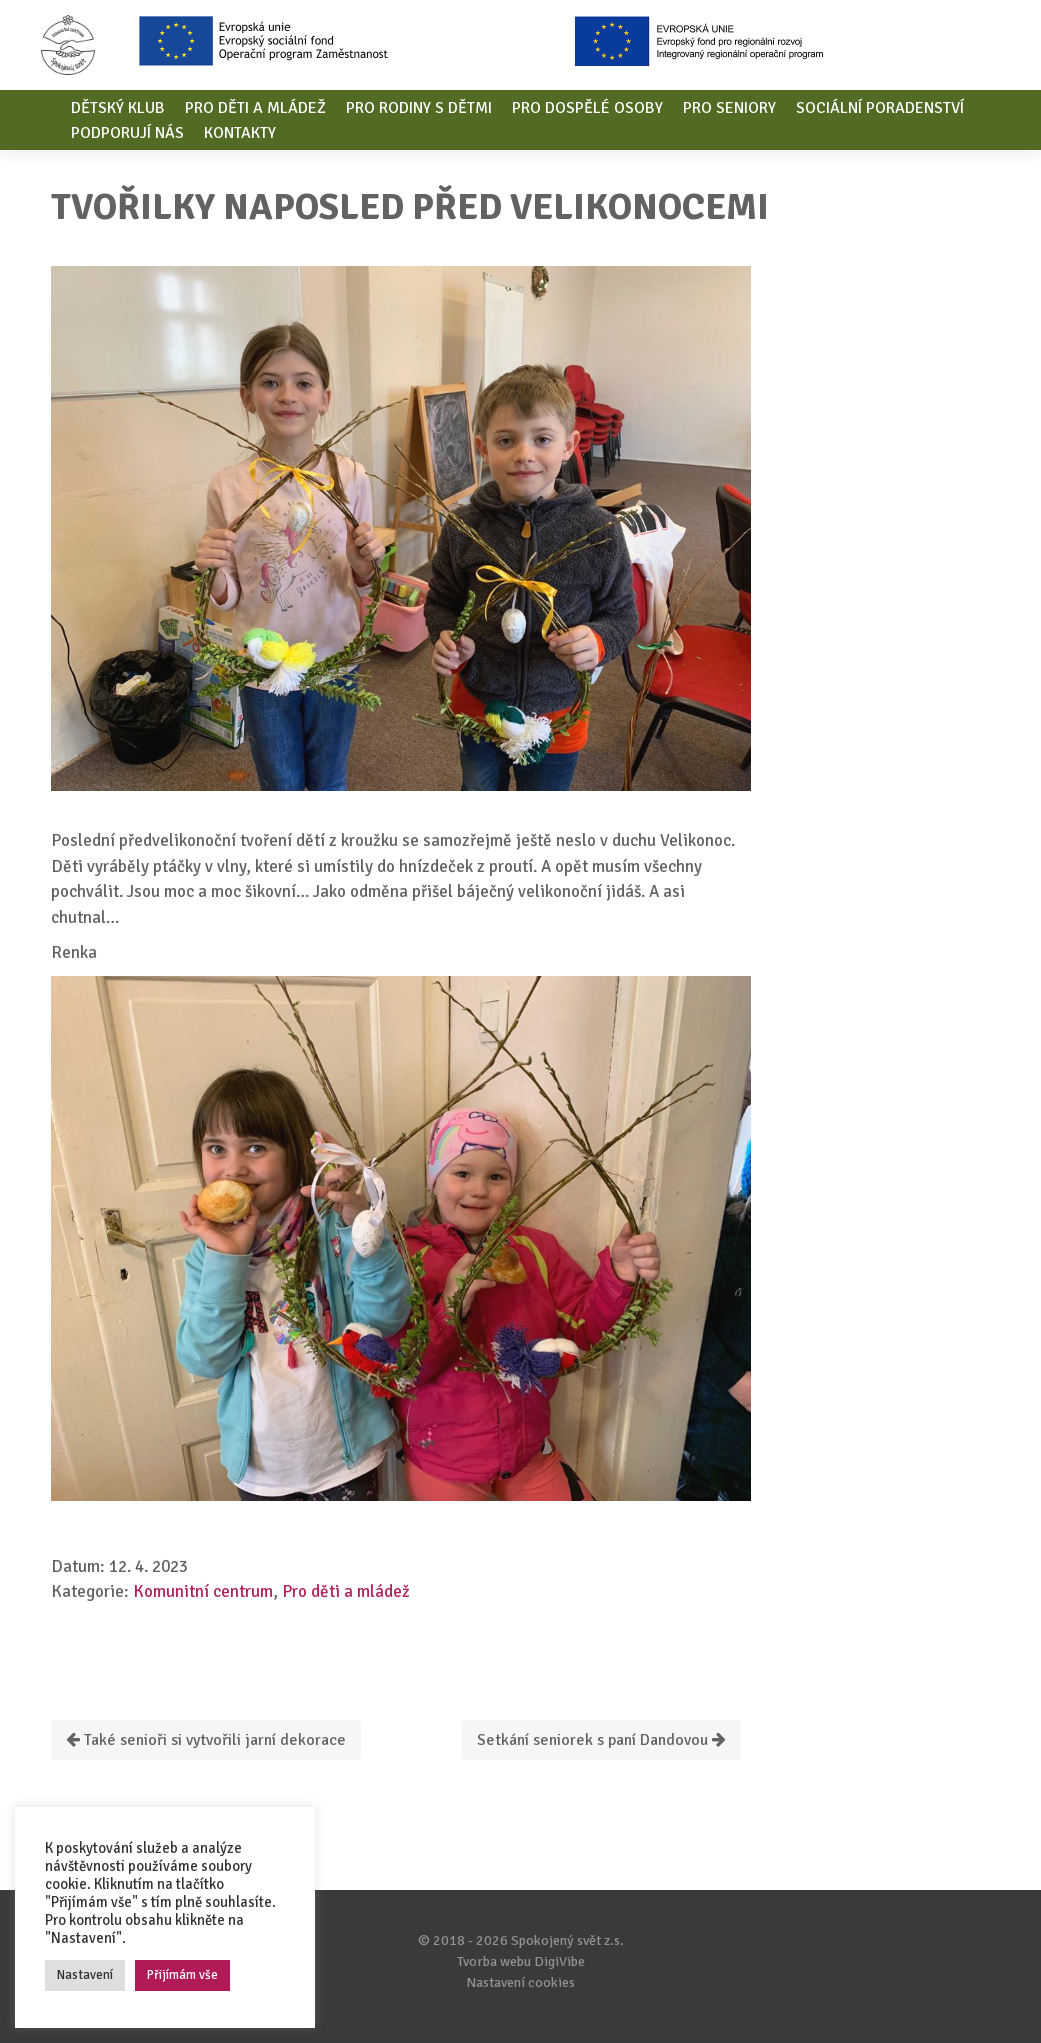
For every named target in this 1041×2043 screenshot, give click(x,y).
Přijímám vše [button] (182, 1975)
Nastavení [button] (85, 1975)
